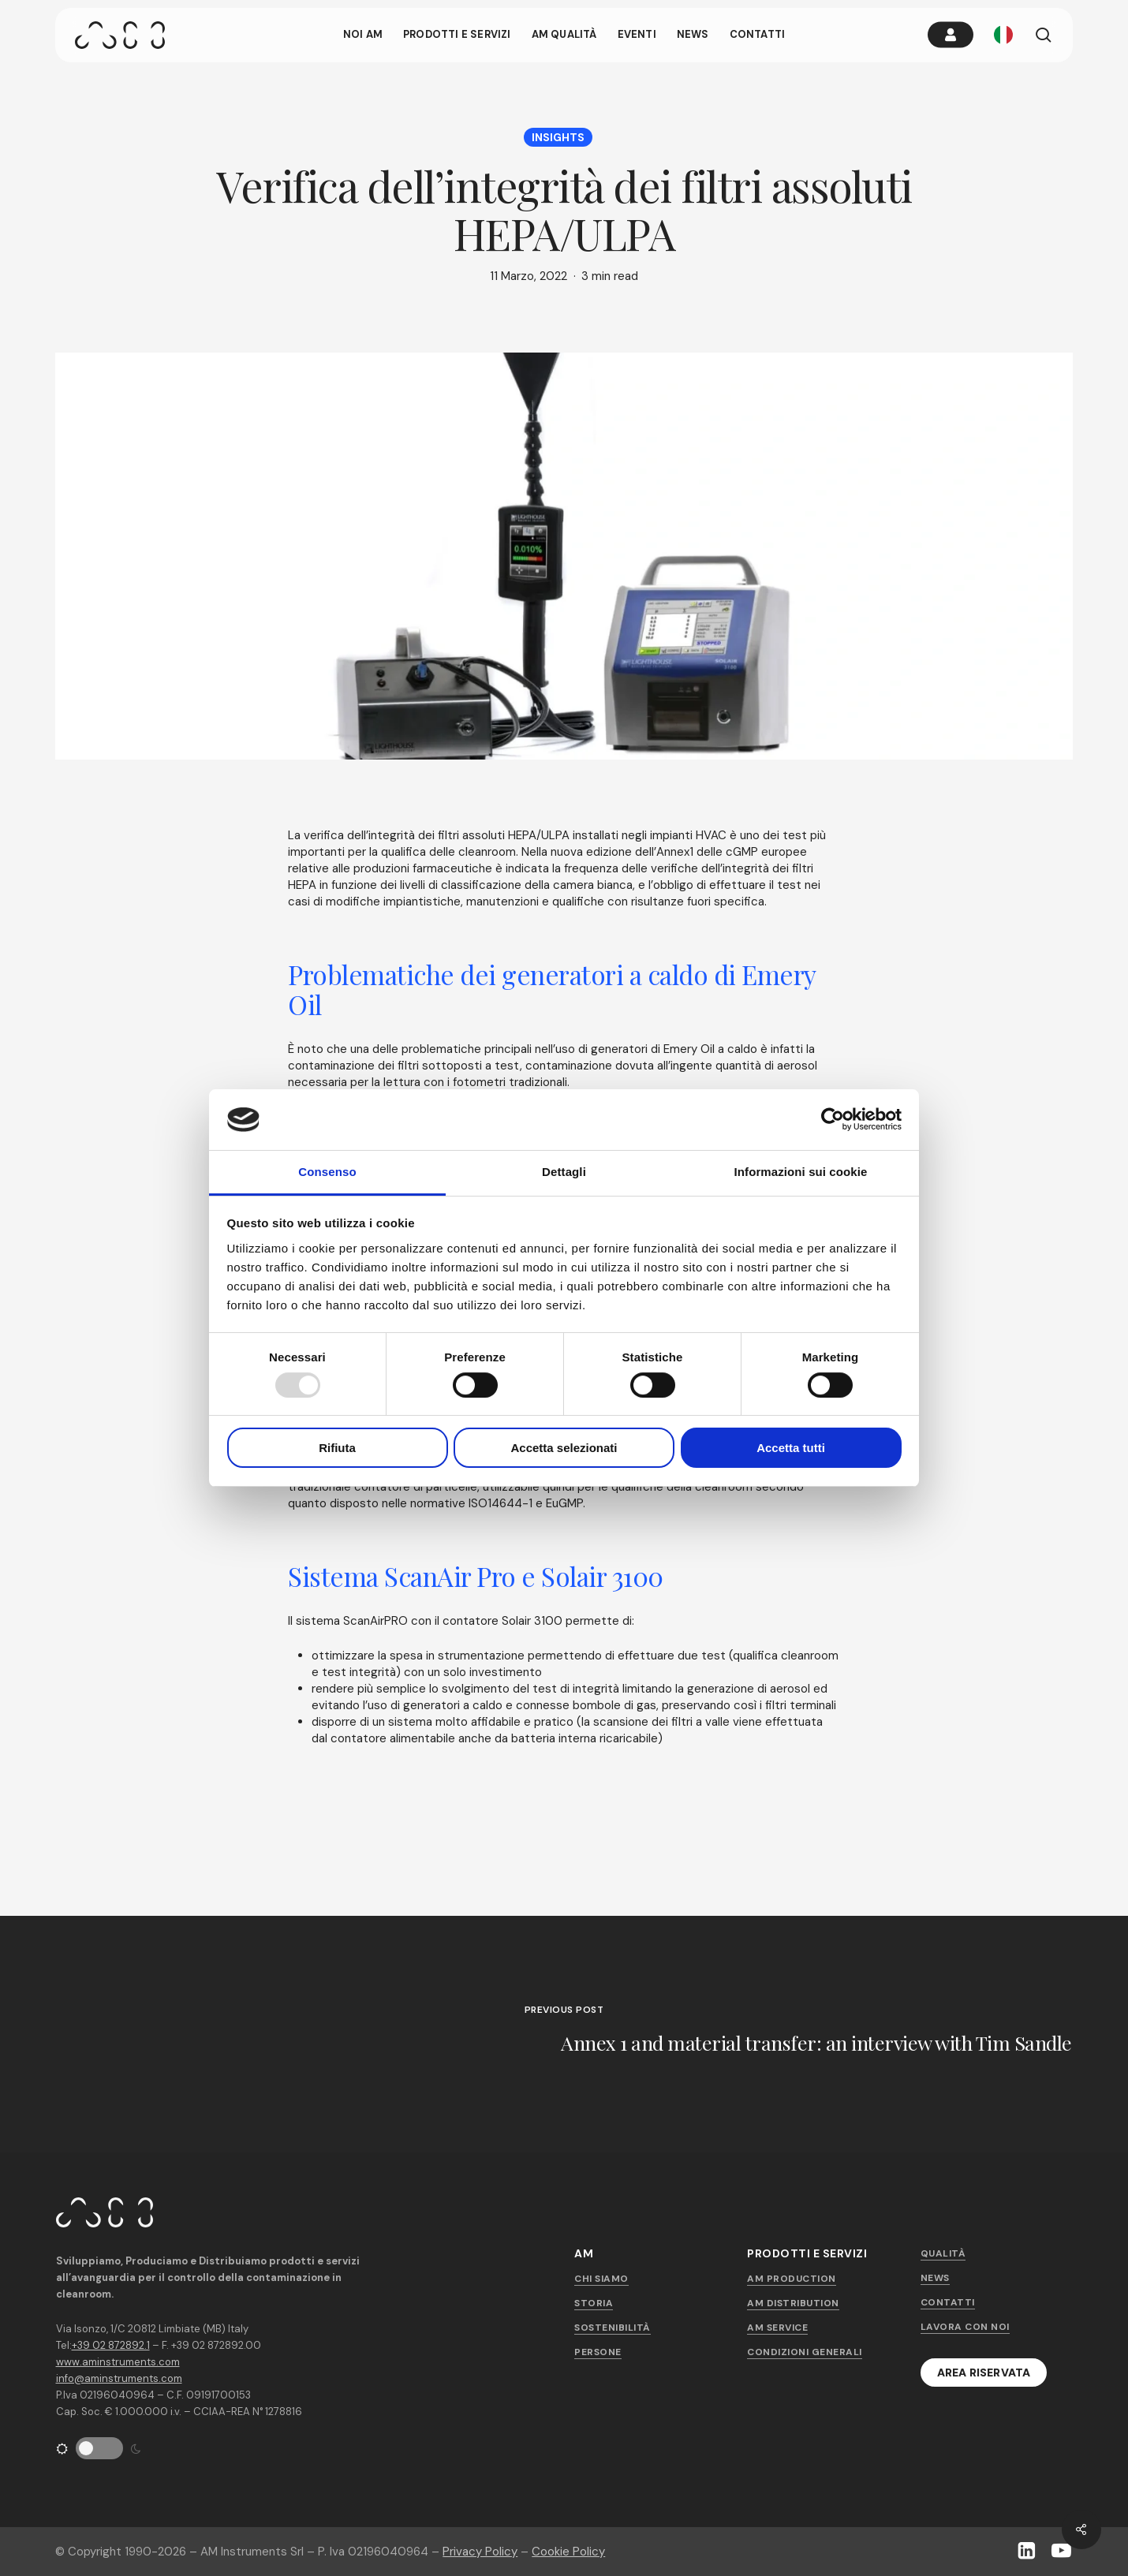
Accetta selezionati (563, 1447)
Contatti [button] (948, 2302)
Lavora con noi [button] (965, 2326)
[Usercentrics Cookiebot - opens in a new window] (833, 1119)
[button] (984, 2372)
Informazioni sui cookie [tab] (801, 1171)
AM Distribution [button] (793, 2303)
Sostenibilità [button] (612, 2327)
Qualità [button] (943, 2253)
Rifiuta (337, 1447)
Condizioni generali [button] (804, 2352)
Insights (558, 137)
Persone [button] (598, 2352)
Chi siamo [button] (601, 2278)
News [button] (935, 2278)
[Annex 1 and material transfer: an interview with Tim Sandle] (564, 2034)
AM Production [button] (791, 2278)
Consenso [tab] (327, 1171)
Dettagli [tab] (564, 1171)
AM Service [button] (777, 2327)
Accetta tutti (790, 1447)
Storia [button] (593, 2303)
